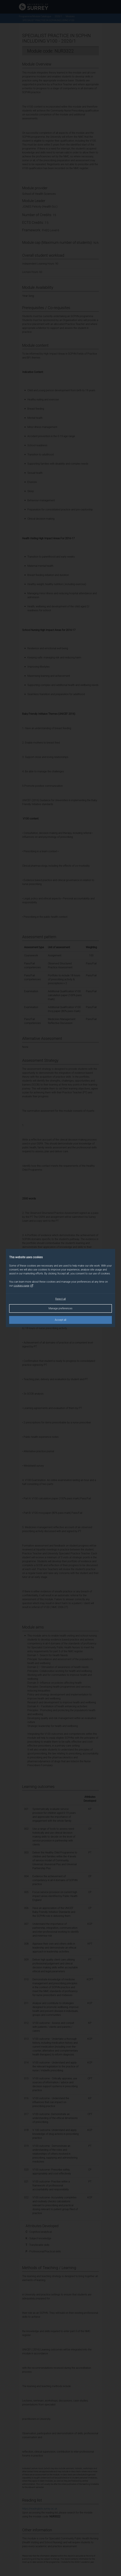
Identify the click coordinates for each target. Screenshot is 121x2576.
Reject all (60, 1298)
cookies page (23, 1285)
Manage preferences (60, 1308)
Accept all (60, 1319)
